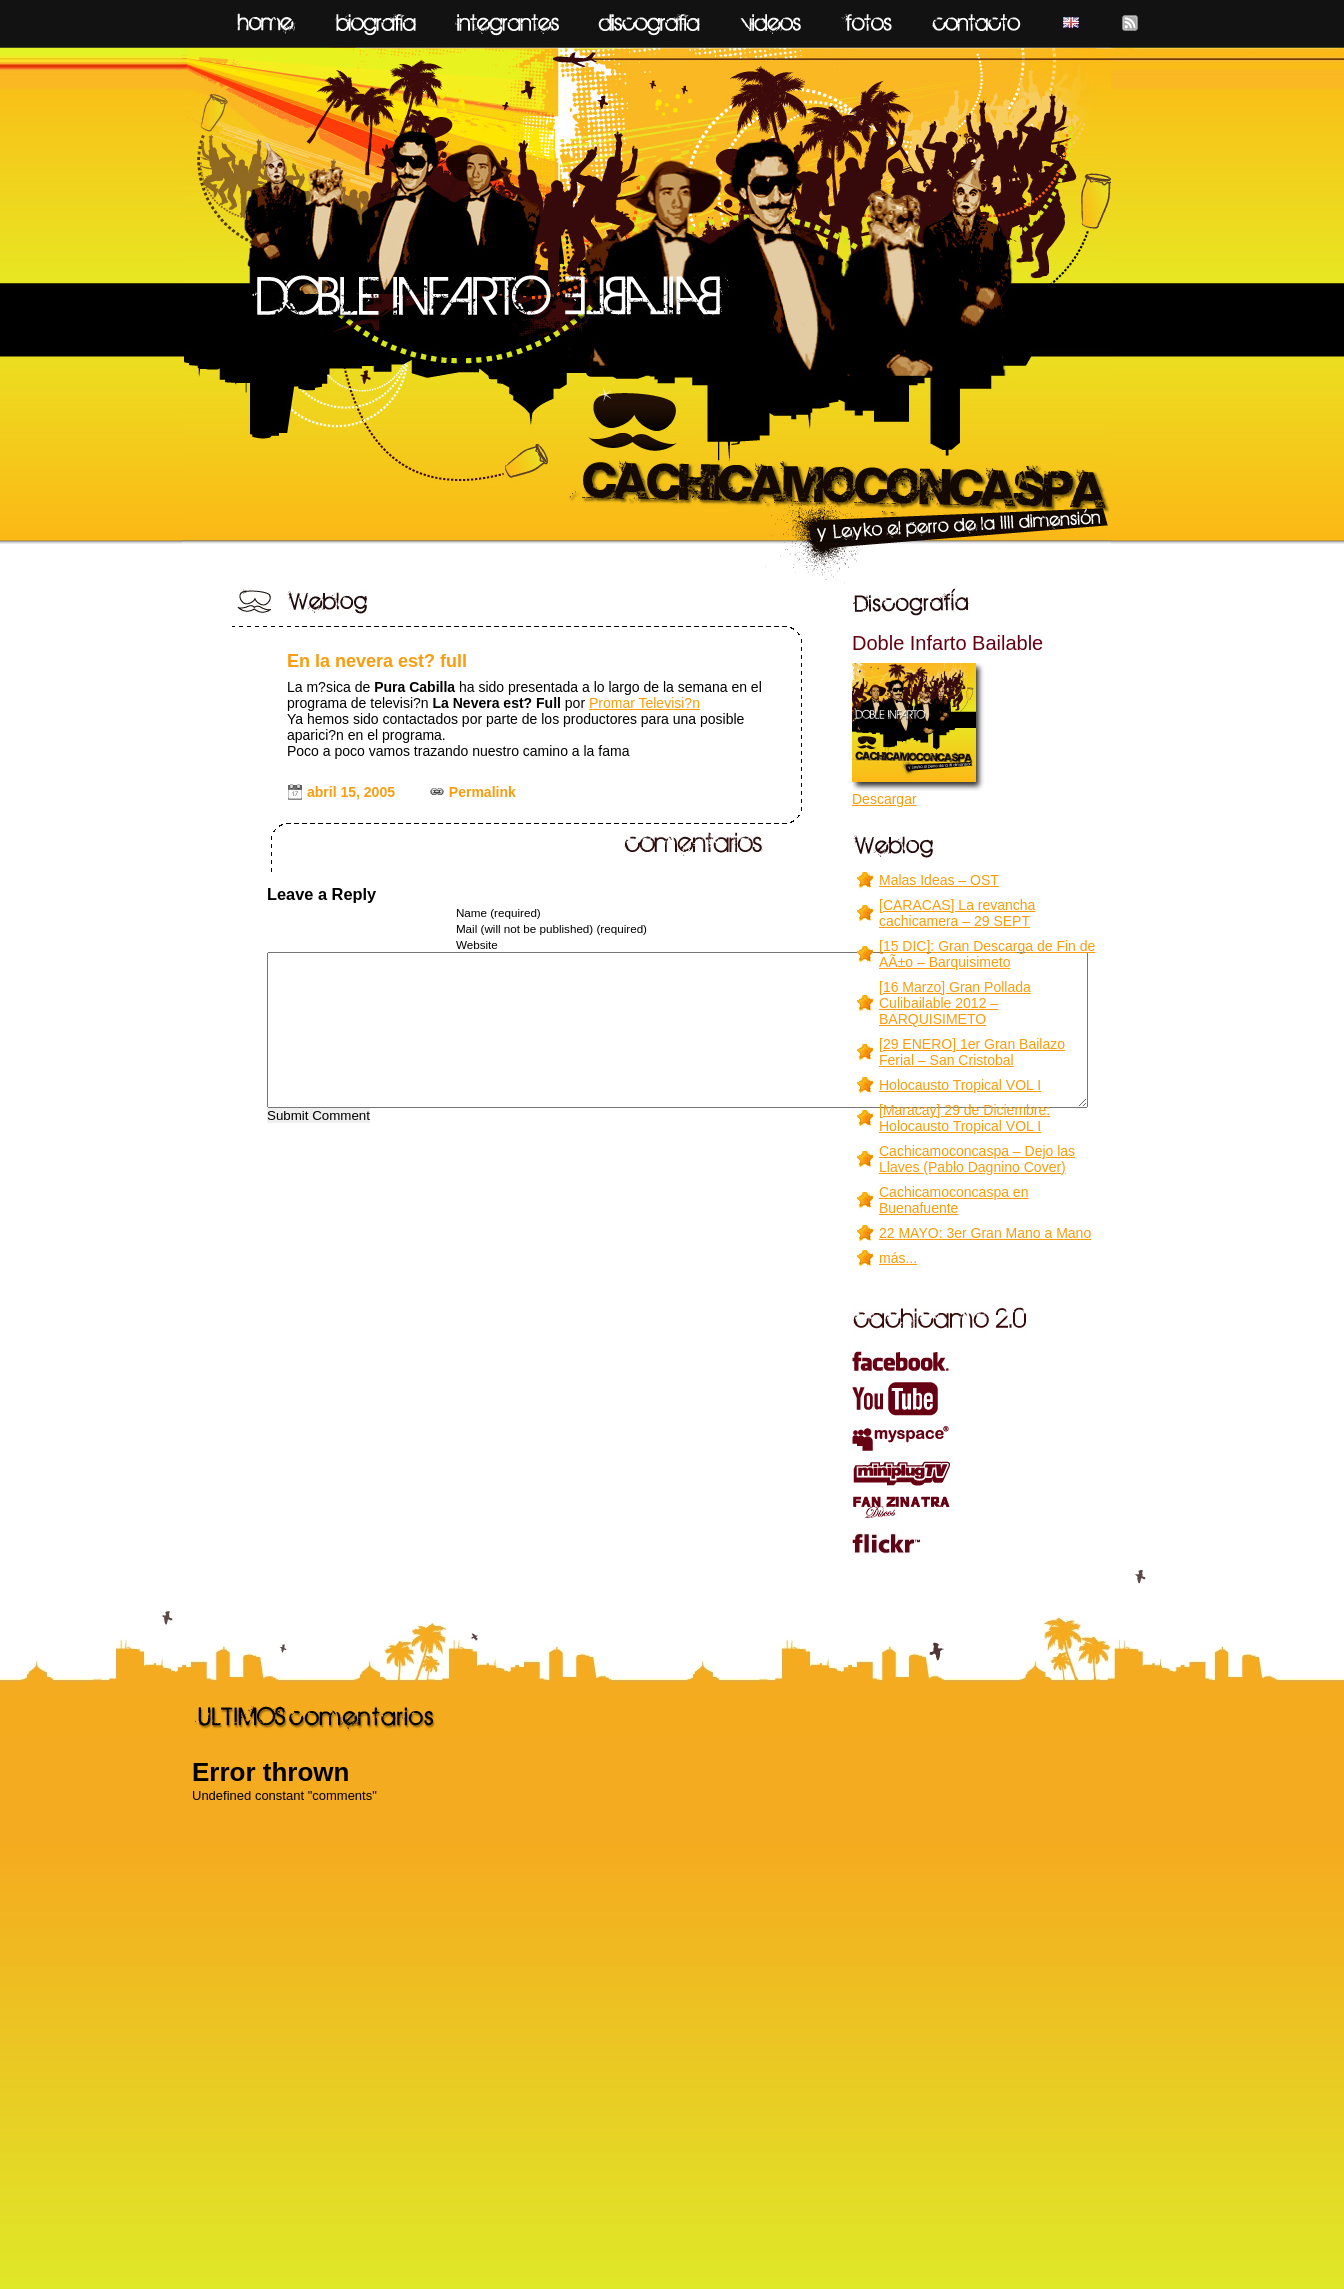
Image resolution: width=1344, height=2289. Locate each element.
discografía (649, 18)
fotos (866, 18)
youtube (977, 1399)
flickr (977, 1543)
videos (771, 18)
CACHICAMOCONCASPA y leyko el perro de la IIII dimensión (671, 311)
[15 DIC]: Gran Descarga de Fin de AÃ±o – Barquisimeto (987, 954)
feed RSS (1130, 18)
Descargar (884, 799)
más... (898, 1258)
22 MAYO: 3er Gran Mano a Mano (985, 1233)
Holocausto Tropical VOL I (960, 1085)
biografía (376, 18)
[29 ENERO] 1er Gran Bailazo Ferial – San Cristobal (972, 1052)
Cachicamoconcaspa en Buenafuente (953, 1200)
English (1071, 18)
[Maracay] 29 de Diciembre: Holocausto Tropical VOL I (964, 1118)
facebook (977, 1359)
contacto (976, 18)
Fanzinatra (977, 1507)
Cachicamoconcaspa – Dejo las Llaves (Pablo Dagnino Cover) (977, 1159)
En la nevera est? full (377, 661)
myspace (977, 1438)
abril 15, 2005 (351, 792)
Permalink (482, 792)
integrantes (507, 18)
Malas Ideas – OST (939, 880)
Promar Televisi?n (644, 703)
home (265, 18)
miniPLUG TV (977, 1473)
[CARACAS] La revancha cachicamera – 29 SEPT (957, 913)
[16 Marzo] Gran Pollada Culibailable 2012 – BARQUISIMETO (955, 1003)
